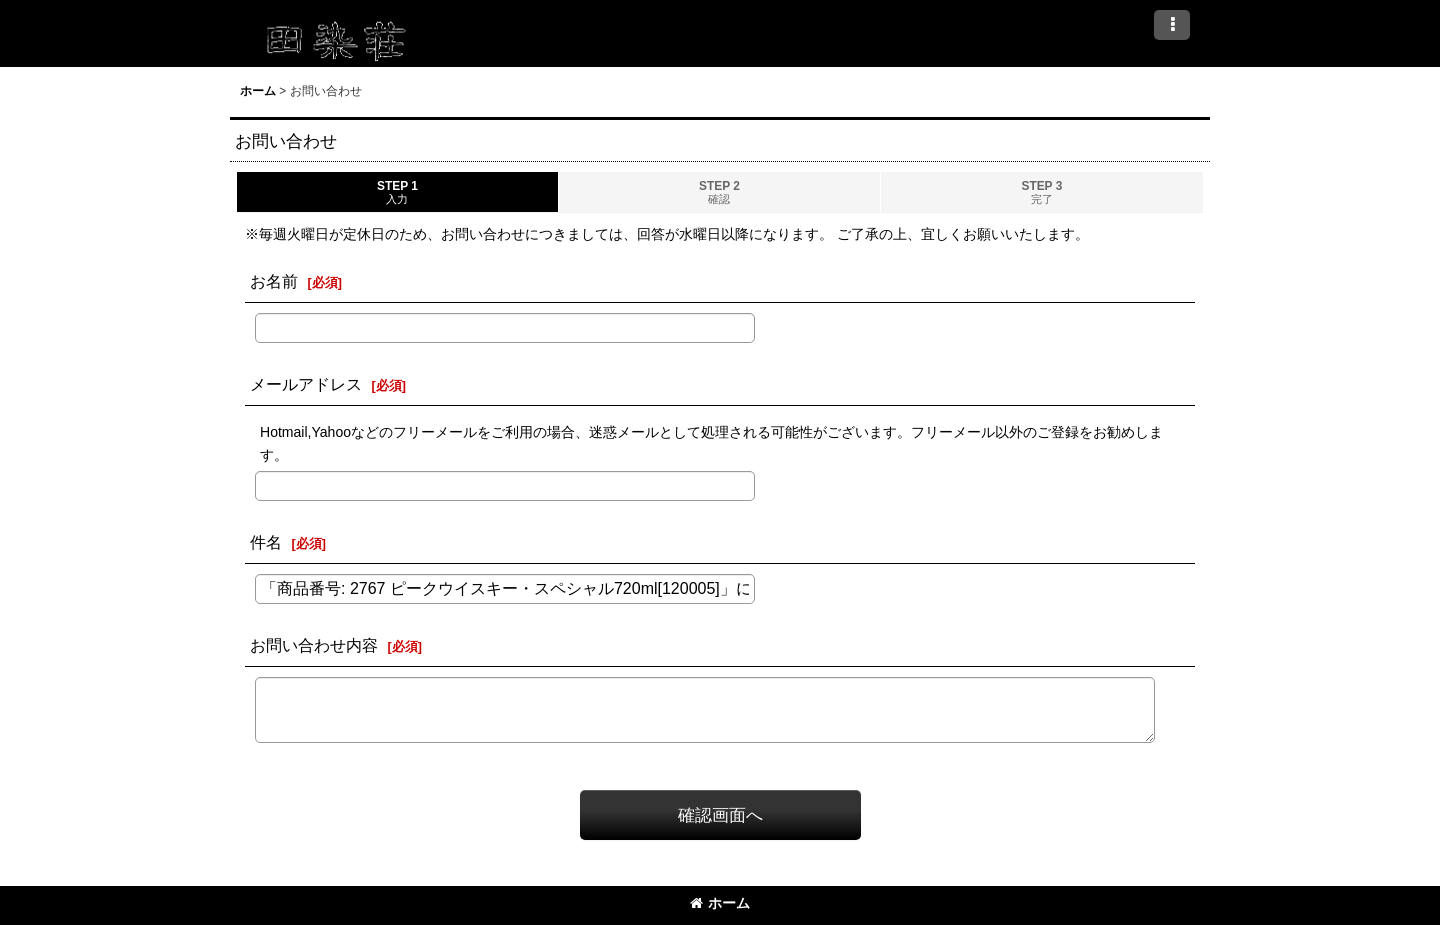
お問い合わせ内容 (314, 645)
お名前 (274, 281)
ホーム (720, 903)
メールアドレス (306, 384)
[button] (1172, 25)
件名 (266, 542)
